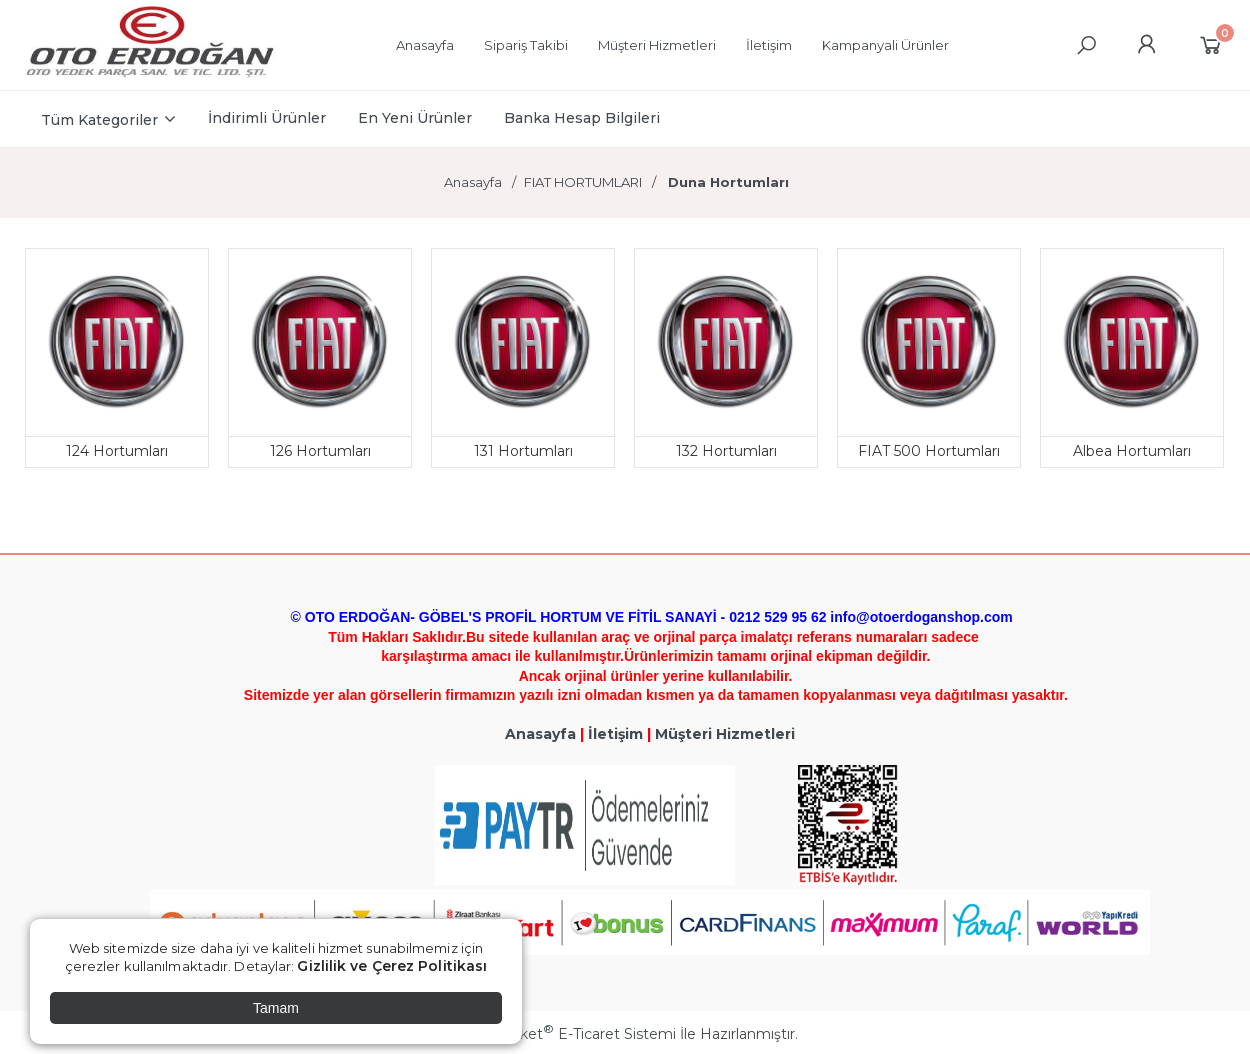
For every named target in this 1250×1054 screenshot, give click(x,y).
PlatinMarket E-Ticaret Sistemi (564, 1034)
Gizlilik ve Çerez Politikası (392, 966)
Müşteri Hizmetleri (725, 734)
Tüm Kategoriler (99, 120)
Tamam (276, 1008)
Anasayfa (540, 734)
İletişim (615, 734)
